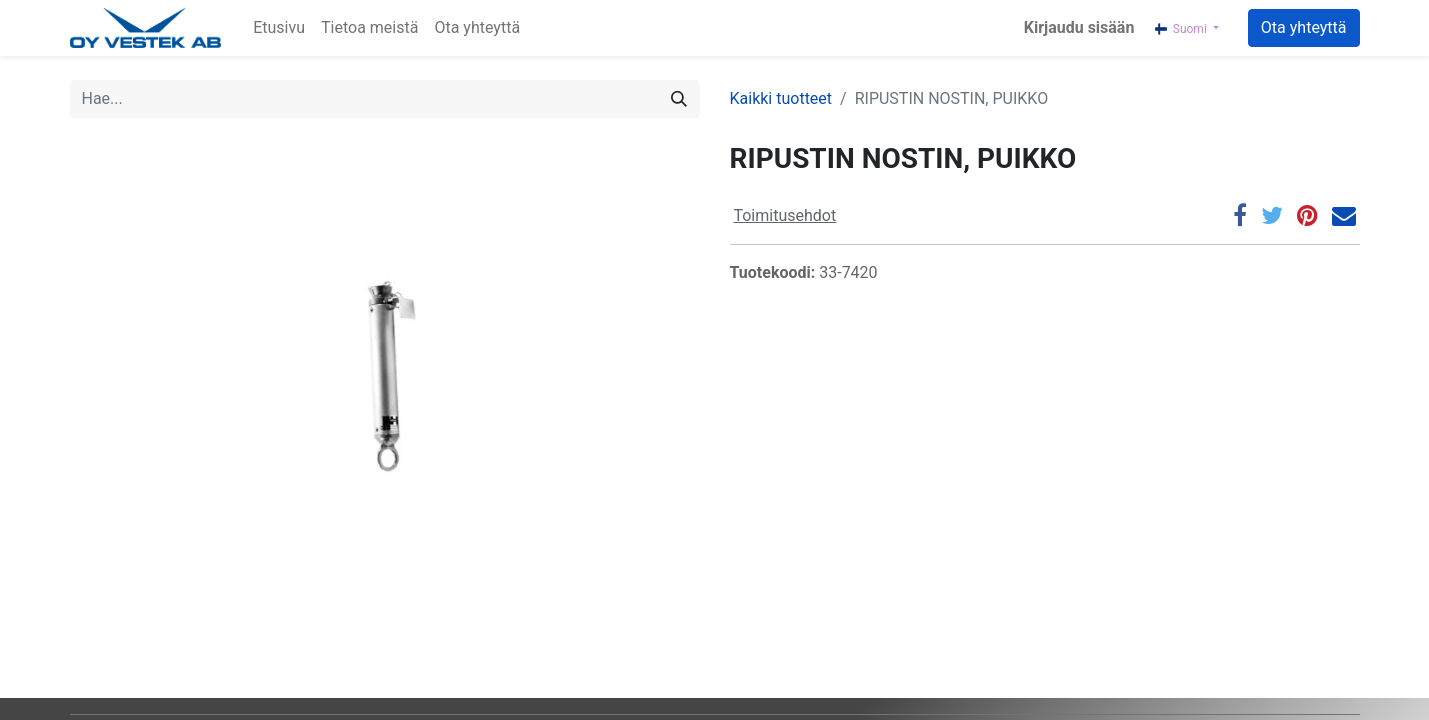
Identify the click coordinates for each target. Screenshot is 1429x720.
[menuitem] (279, 28)
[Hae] (679, 99)
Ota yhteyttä (1304, 27)
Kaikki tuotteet (781, 98)
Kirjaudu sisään (1079, 27)
